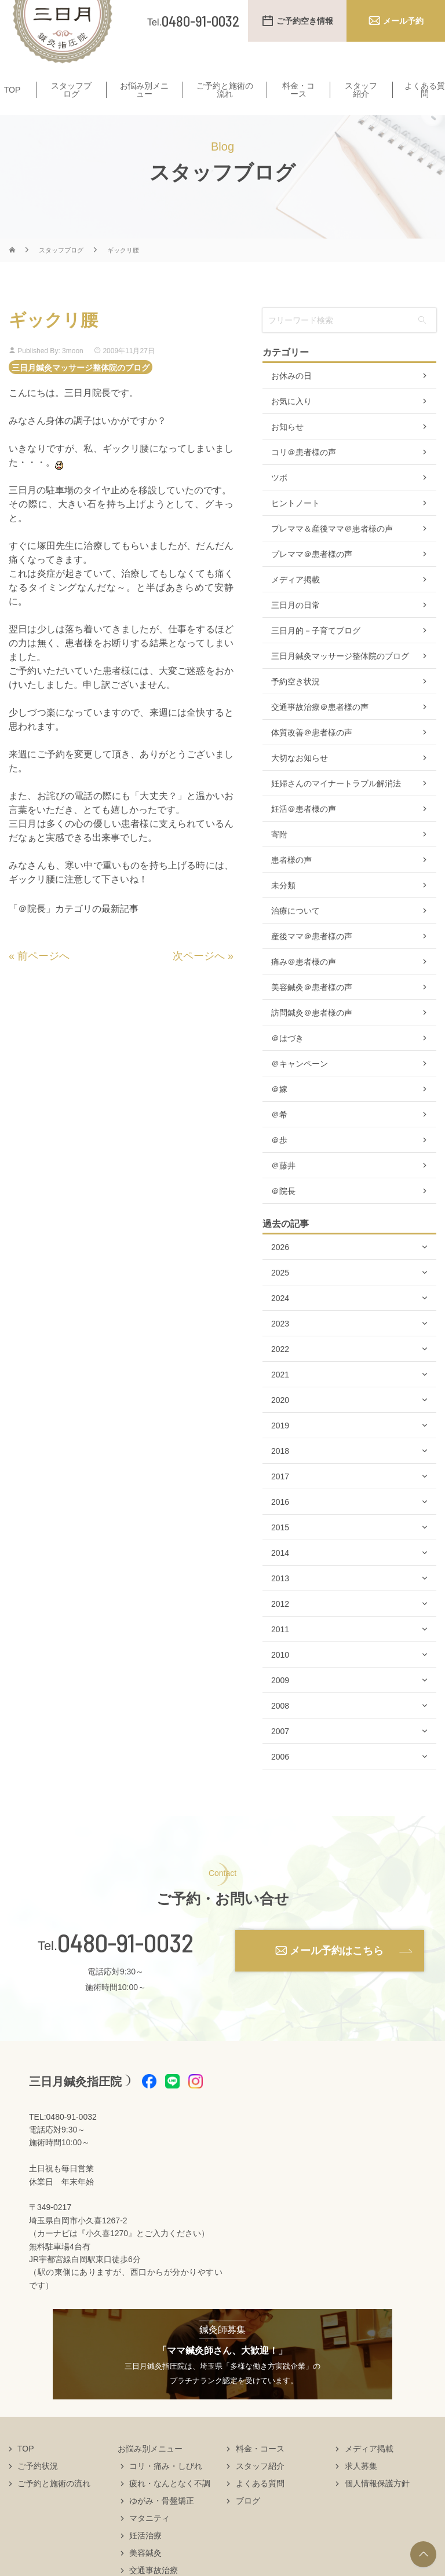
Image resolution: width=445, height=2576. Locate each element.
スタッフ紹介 (361, 90)
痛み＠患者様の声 (303, 984)
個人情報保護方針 (377, 2506)
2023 (280, 1346)
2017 (280, 1499)
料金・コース (298, 90)
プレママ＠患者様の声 (311, 576)
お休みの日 (291, 398)
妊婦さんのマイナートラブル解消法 (336, 806)
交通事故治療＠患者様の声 (320, 729)
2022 (280, 1371)
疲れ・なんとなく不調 (169, 2506)
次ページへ (199, 978)
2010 (280, 1677)
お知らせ (287, 449)
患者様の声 (291, 882)
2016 (280, 1524)
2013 (280, 1601)
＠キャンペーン (299, 1086)
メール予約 (403, 20)
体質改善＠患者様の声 (311, 755)
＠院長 (283, 1213)
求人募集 (361, 2488)
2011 (280, 1652)
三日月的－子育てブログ (315, 653)
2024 (280, 1320)
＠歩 (279, 1162)
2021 (280, 1397)
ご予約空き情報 (304, 20)
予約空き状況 (295, 704)
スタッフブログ (71, 90)
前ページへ (43, 978)
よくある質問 (260, 2506)
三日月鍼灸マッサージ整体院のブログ (80, 389)
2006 (280, 1779)
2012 (280, 1626)
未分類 (283, 908)
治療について (295, 933)
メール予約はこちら (337, 1972)
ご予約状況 (37, 2488)
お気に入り (291, 423)
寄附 (279, 857)
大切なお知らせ (299, 780)
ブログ (248, 2523)
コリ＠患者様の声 (303, 474)
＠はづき (287, 1060)
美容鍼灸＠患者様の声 (311, 1009)
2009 (280, 1702)
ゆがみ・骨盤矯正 (161, 2523)
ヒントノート (295, 525)
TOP (12, 89)
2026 (280, 1269)
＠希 (279, 1137)
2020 (280, 1422)
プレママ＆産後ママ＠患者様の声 (332, 551)
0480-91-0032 (125, 1965)
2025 (280, 1295)
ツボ (279, 500)
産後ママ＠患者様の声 (311, 958)
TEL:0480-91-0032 (63, 2138)
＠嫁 (279, 1111)
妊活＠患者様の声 (303, 831)
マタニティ (149, 2540)
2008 (280, 1728)
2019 (280, 1448)
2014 (280, 1575)
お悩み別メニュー (144, 90)
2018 (280, 1473)
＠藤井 (283, 1188)
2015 (280, 1550)
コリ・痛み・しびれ (165, 2488)
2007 (280, 1753)
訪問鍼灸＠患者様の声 (311, 1035)
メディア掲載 (295, 602)
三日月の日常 (295, 627)
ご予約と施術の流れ (224, 90)
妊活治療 (145, 2558)
